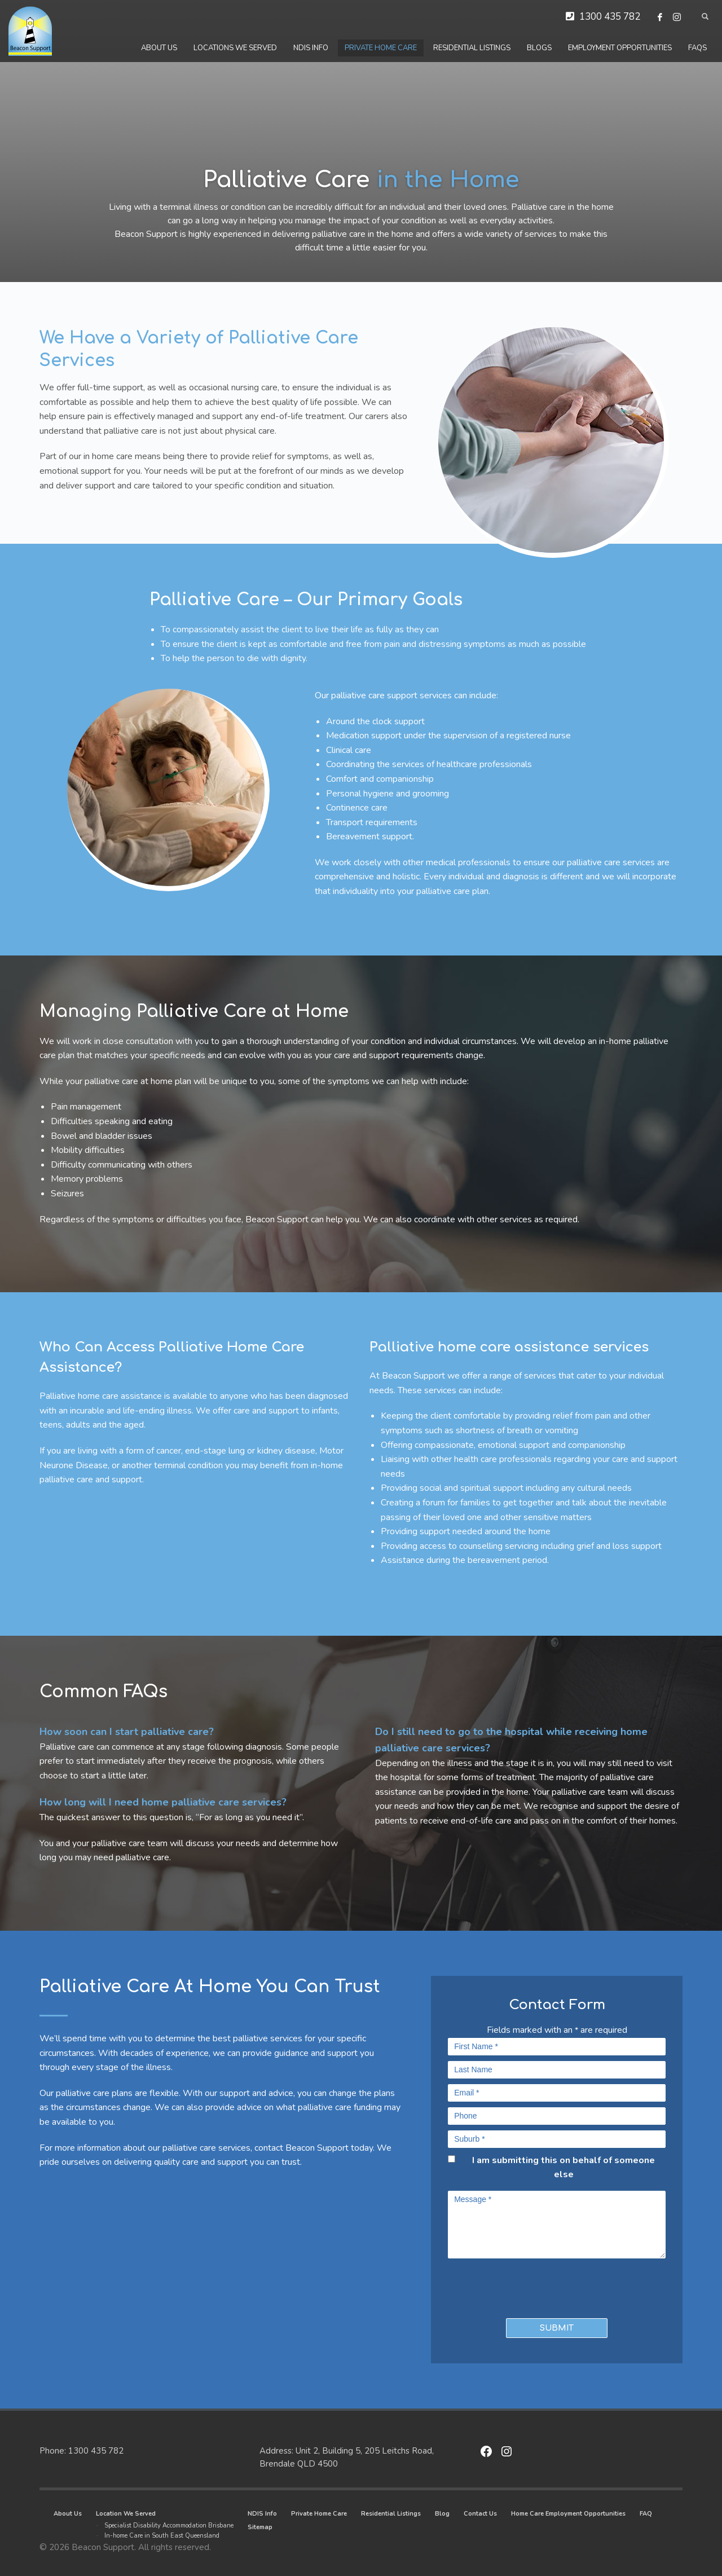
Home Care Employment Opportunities (568, 2513)
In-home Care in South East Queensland (161, 2535)
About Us (68, 2513)
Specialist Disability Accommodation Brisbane (169, 2525)
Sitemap (260, 2527)
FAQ (646, 2513)
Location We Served (126, 2513)
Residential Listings (391, 2513)
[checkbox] (451, 2159)
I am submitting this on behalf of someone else (563, 2167)
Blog (442, 2513)
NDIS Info (262, 2513)
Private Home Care (319, 2513)
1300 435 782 (609, 16)
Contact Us (480, 2513)
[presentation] (514, 2285)
